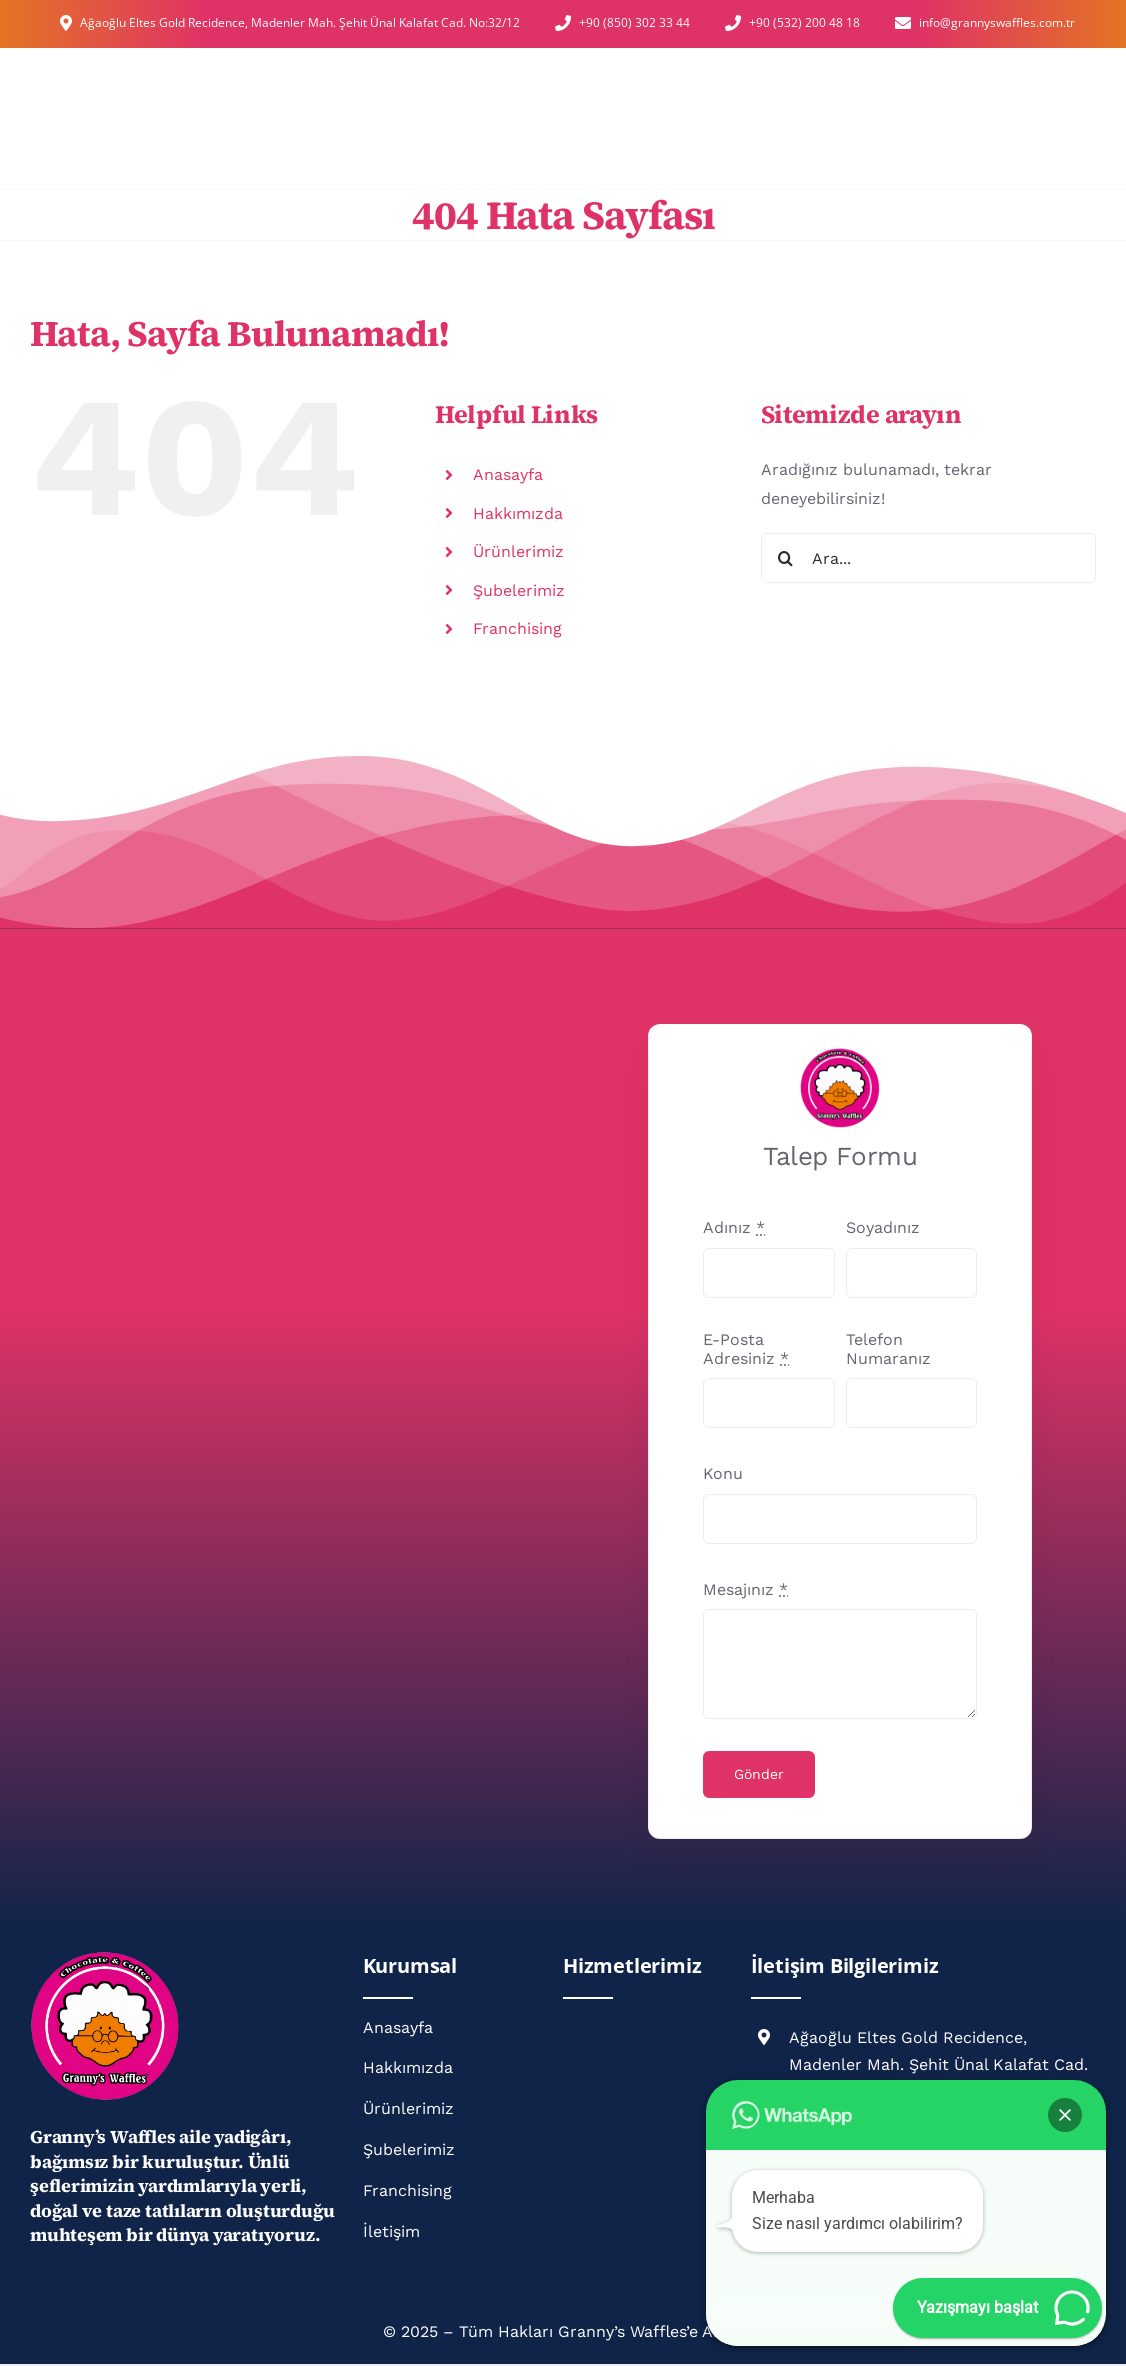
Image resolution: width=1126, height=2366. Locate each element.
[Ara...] (928, 558)
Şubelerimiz (519, 590)
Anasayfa (508, 474)
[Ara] (786, 558)
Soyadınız (883, 1227)
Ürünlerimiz (518, 551)
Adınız (734, 1227)
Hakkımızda (518, 513)
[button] (1065, 2115)
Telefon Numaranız (888, 1349)
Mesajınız (745, 1589)
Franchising (517, 628)
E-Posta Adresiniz (746, 1349)
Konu (723, 1473)
